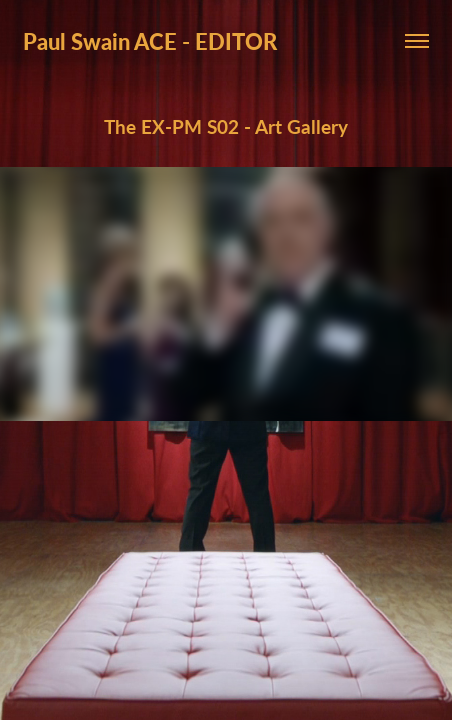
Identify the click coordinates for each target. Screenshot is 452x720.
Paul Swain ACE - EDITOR (150, 41)
